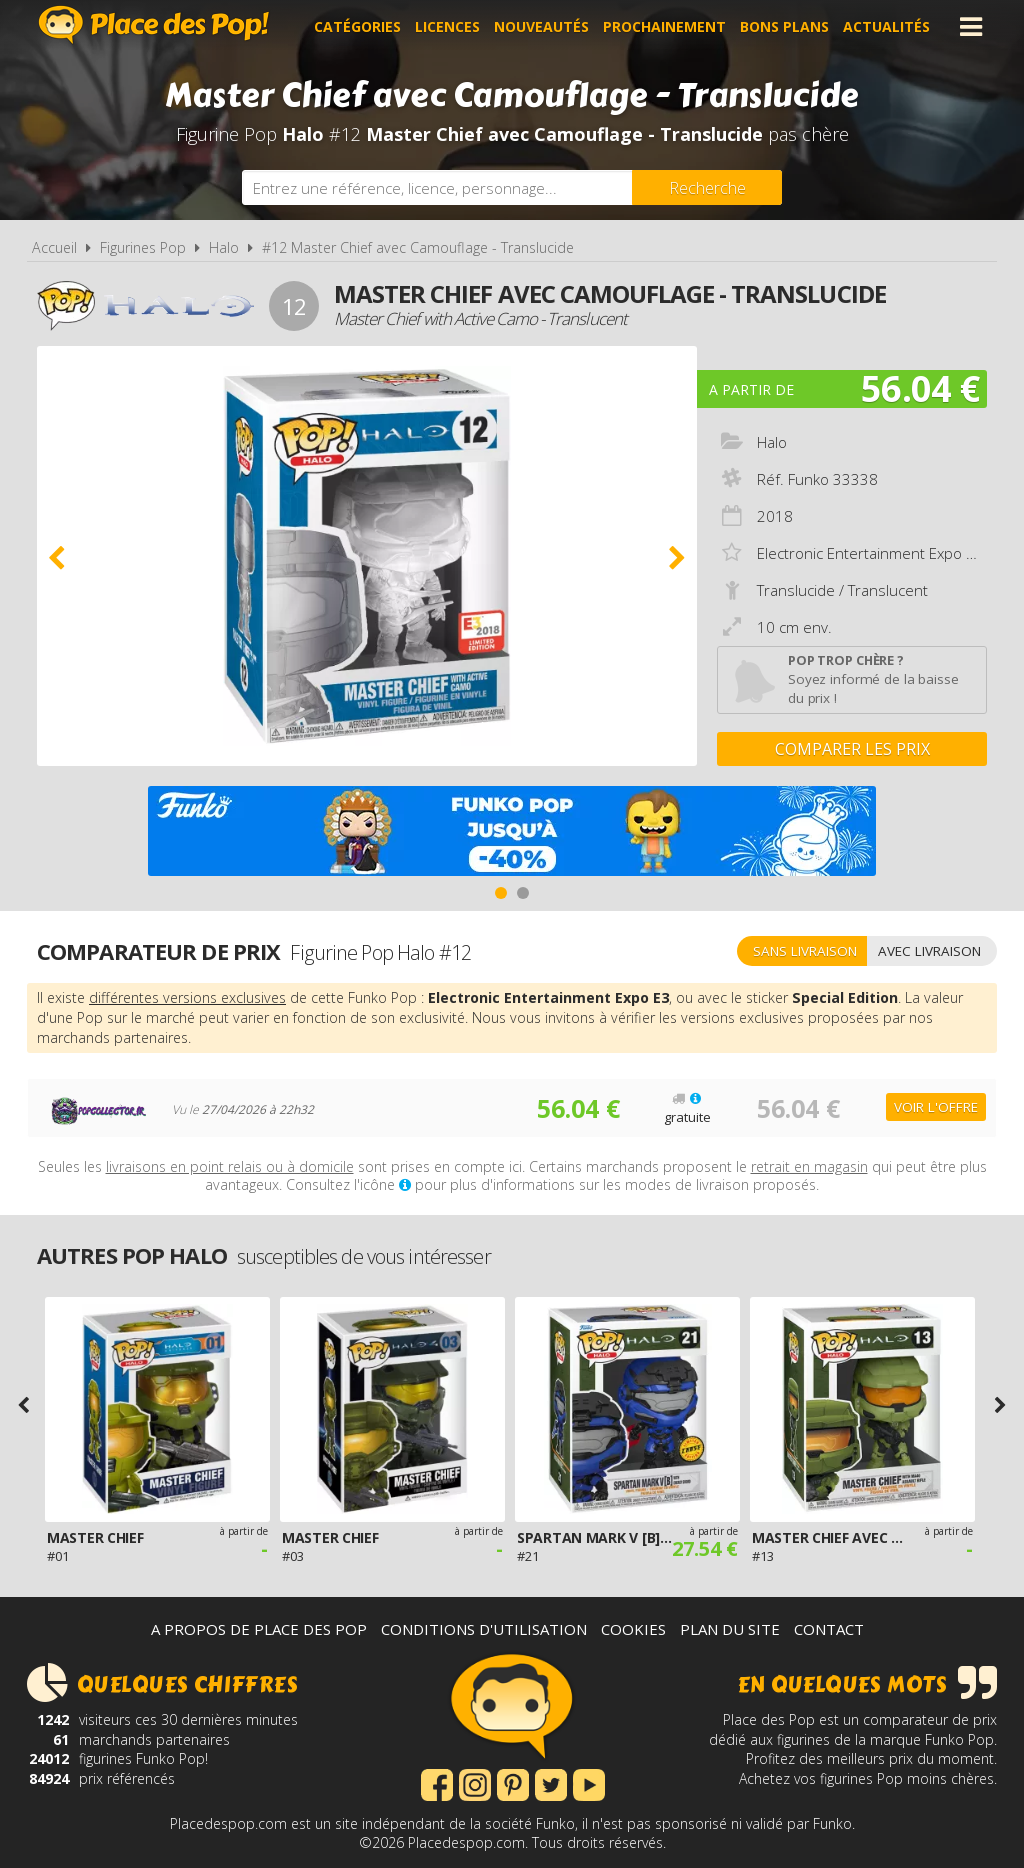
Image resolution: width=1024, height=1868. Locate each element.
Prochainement (664, 26)
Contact (829, 1629)
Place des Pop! (154, 24)
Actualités (886, 26)
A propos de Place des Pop (259, 1629)
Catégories (357, 26)
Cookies (633, 1629)
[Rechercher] (707, 187)
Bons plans (784, 26)
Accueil (54, 247)
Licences (447, 26)
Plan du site (730, 1629)
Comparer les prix (852, 749)
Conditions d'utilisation (484, 1629)
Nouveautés (541, 26)
